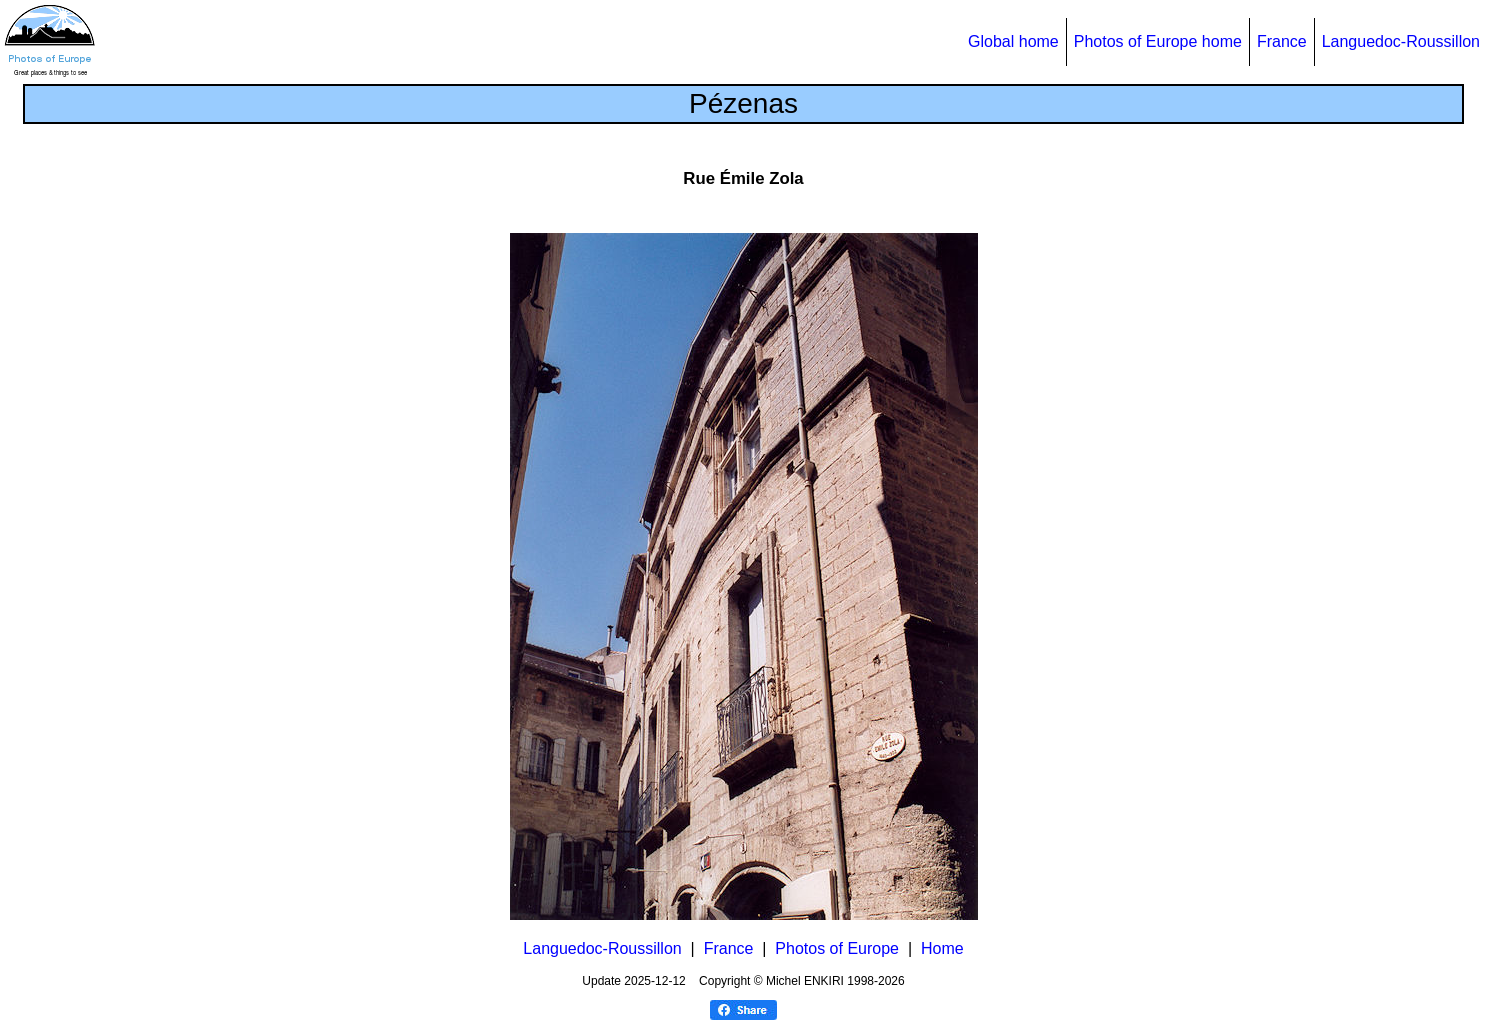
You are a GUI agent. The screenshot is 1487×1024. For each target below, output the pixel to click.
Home (942, 948)
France (1282, 41)
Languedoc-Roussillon (1401, 41)
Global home (1013, 41)
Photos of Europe (837, 948)
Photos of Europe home (1158, 41)
